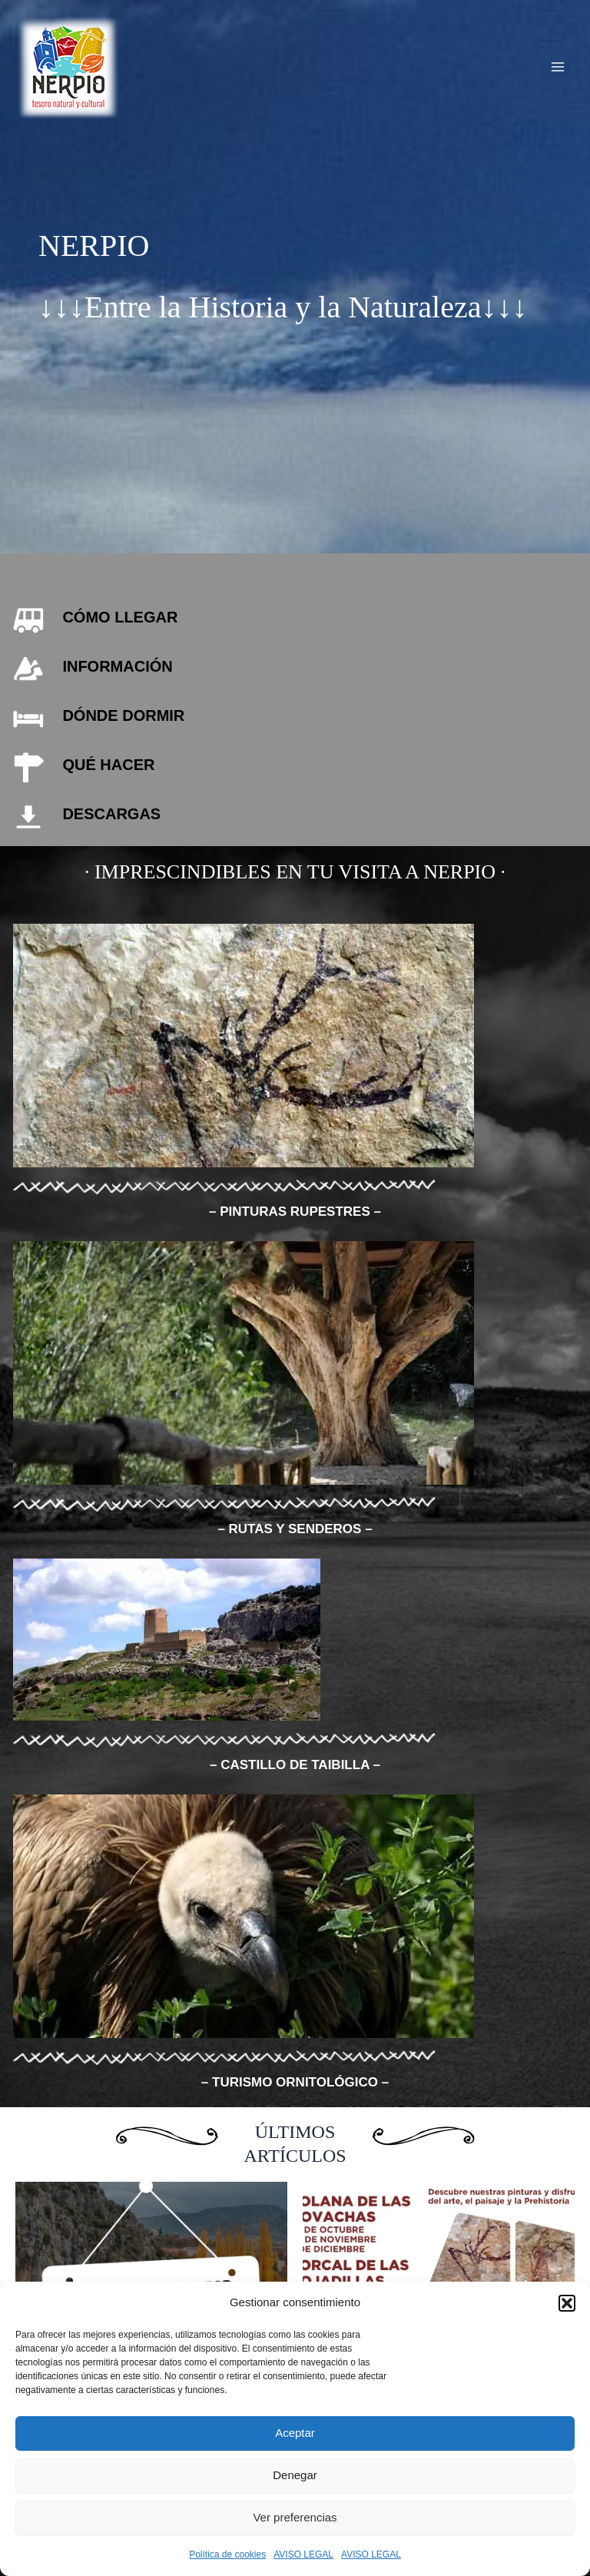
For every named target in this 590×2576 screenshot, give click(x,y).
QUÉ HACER (108, 764)
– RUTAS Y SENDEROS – (294, 1529)
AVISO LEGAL (303, 2554)
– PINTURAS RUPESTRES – (295, 1211)
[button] (567, 2303)
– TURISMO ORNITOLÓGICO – (295, 2082)
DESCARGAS (111, 813)
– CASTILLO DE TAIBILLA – (295, 1765)
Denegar (295, 2474)
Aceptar (295, 2432)
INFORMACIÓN (117, 666)
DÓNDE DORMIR (123, 715)
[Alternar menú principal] (558, 67)
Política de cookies (227, 2554)
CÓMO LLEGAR (119, 617)
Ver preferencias (294, 2517)
